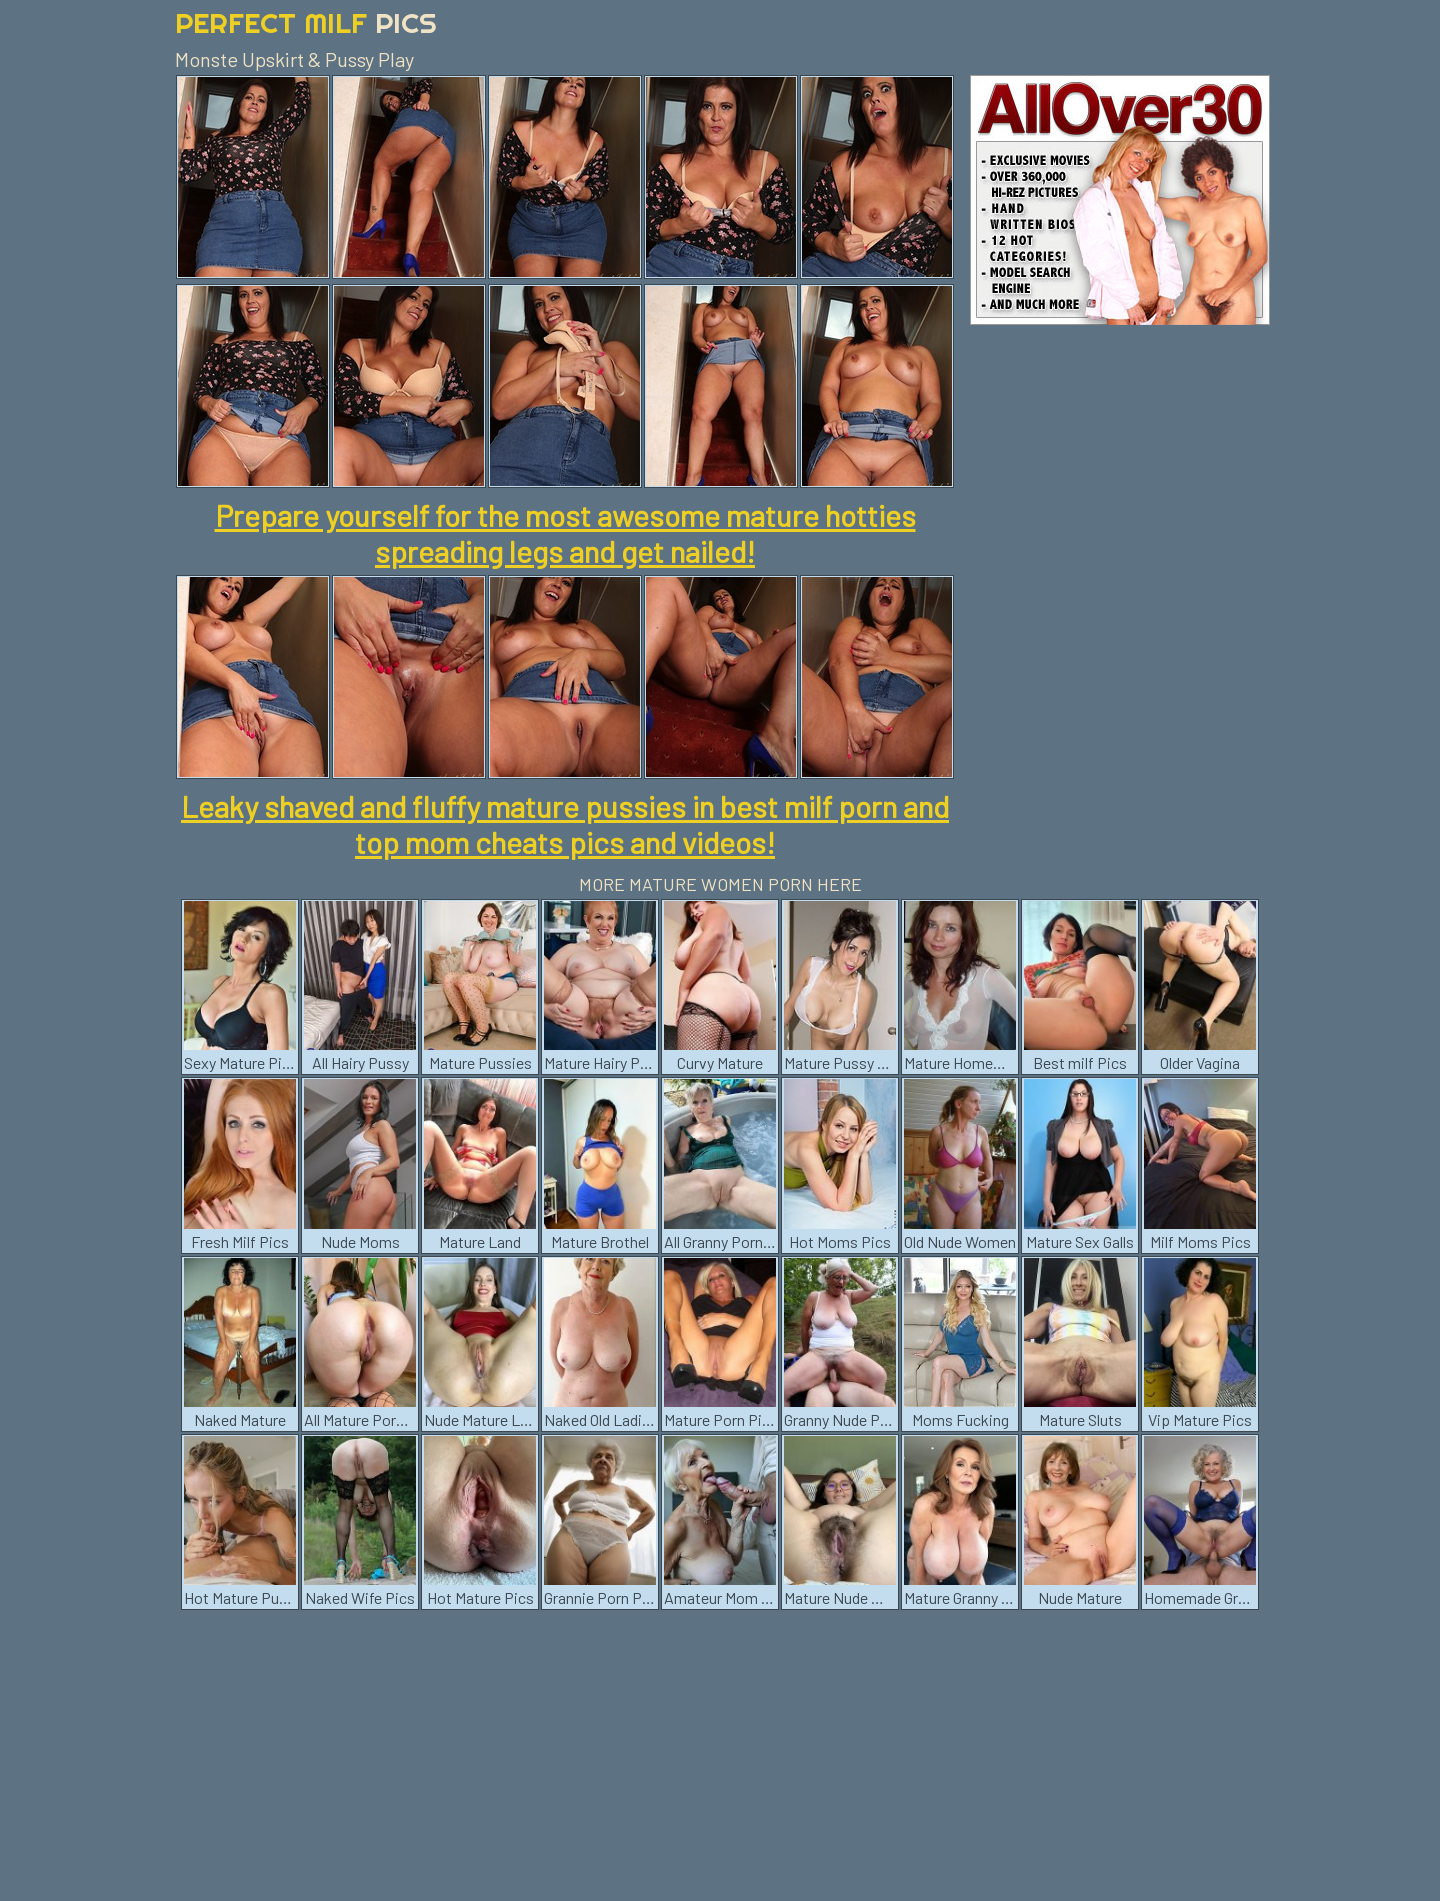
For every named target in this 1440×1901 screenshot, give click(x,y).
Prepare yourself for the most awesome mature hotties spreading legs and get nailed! (565, 533)
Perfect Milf (306, 22)
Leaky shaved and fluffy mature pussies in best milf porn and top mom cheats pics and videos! (565, 824)
